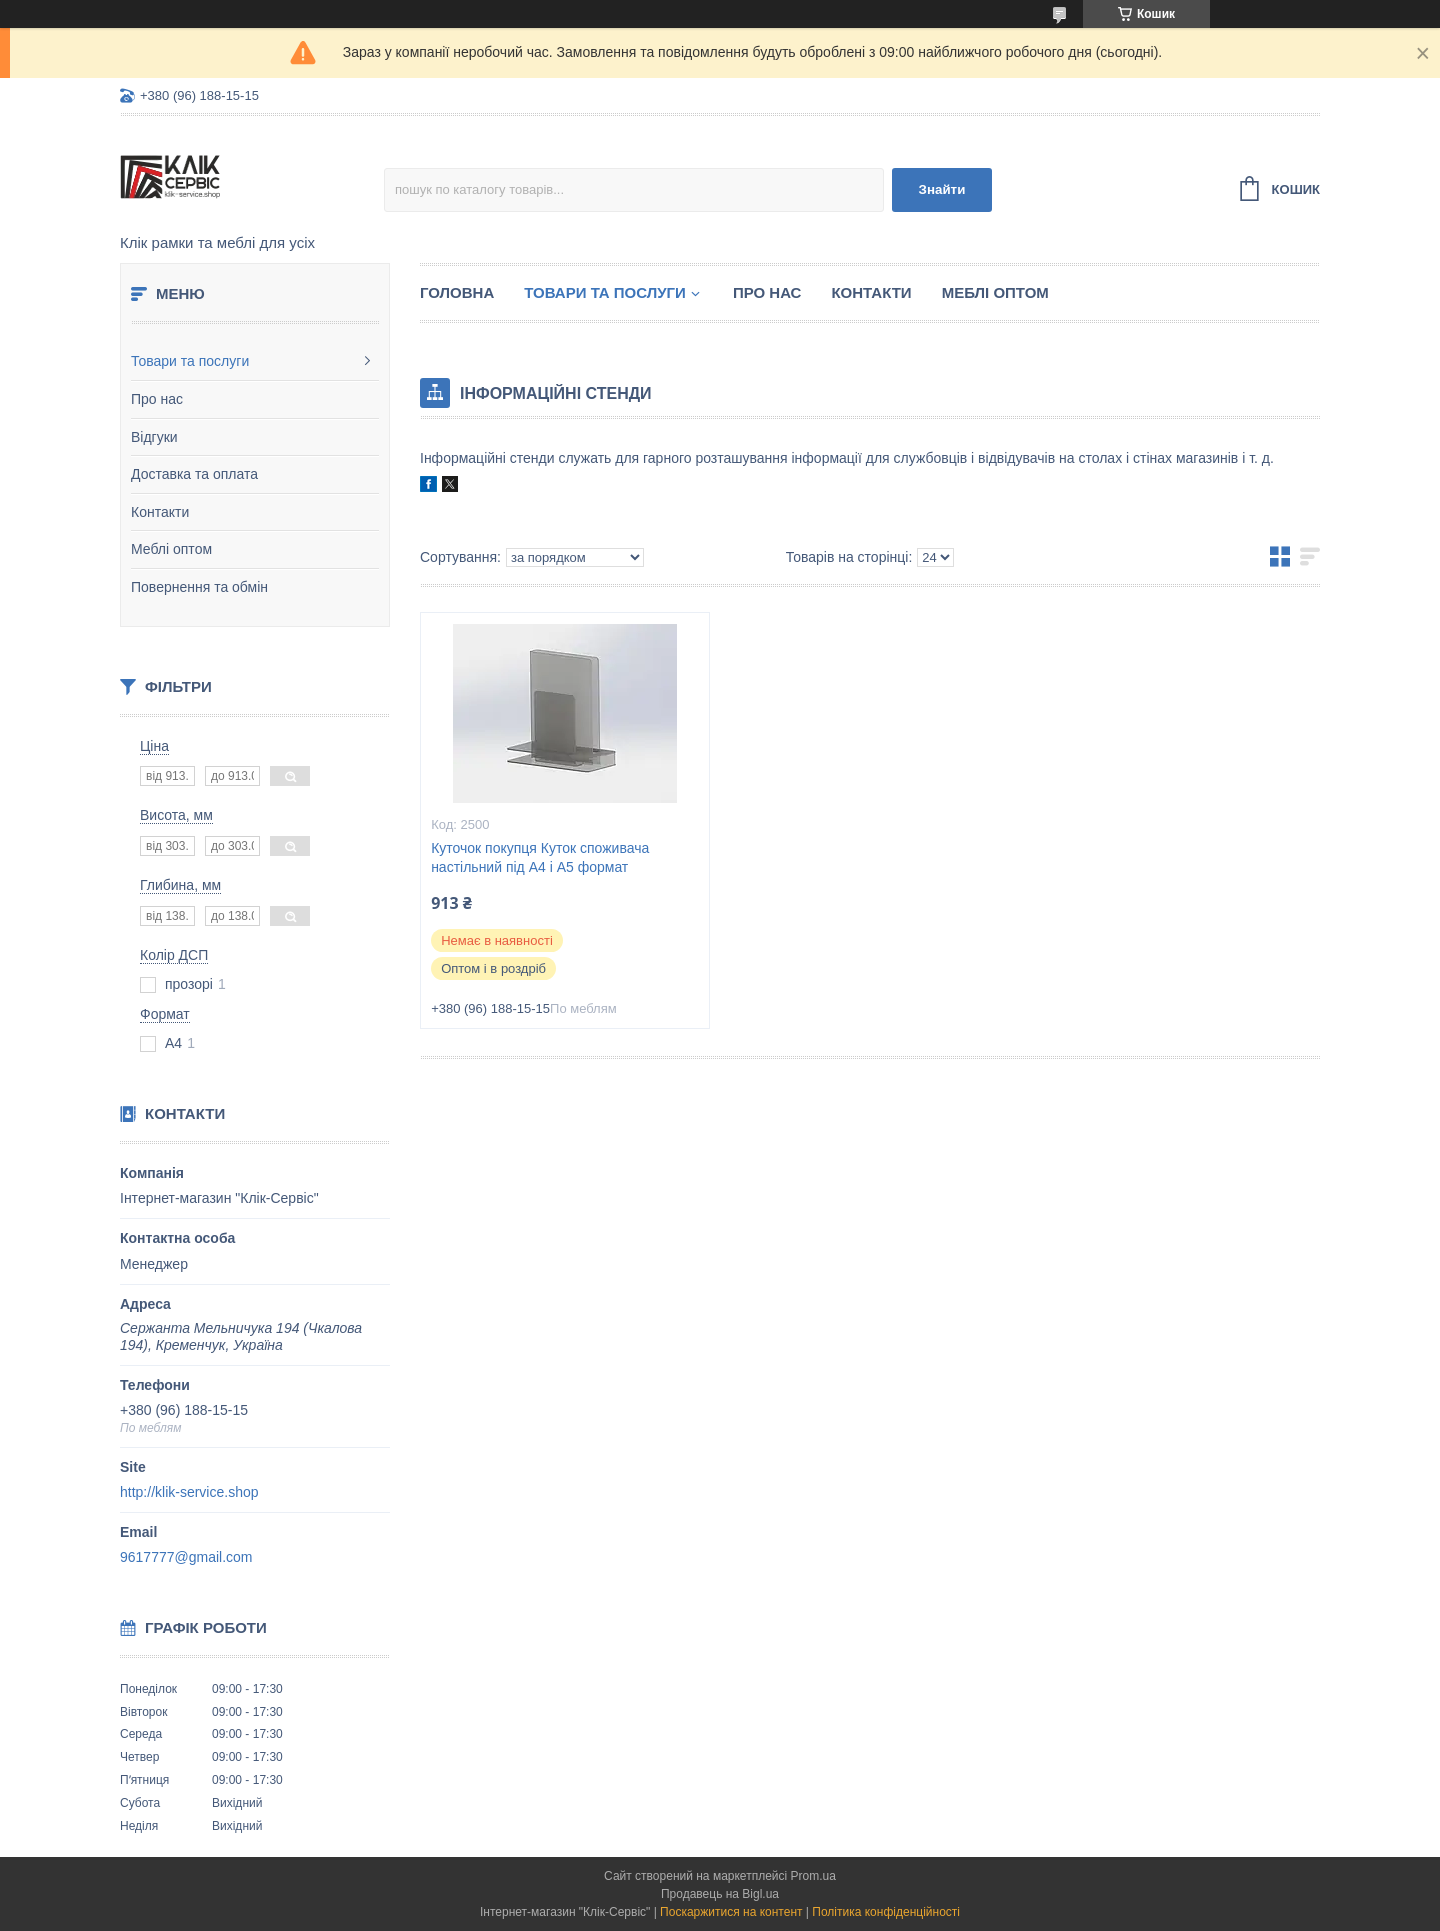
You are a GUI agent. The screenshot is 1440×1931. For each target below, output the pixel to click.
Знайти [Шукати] (942, 189)
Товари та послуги (190, 361)
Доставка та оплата (194, 474)
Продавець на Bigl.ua (720, 1894)
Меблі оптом (171, 549)
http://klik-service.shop (189, 1492)
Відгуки (154, 437)
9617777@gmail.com (186, 1557)
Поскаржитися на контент (731, 1912)
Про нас (157, 399)
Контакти (160, 512)
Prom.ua (813, 1876)
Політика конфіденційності (886, 1912)
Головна (457, 292)
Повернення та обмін (199, 587)
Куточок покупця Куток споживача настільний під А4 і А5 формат (540, 857)
